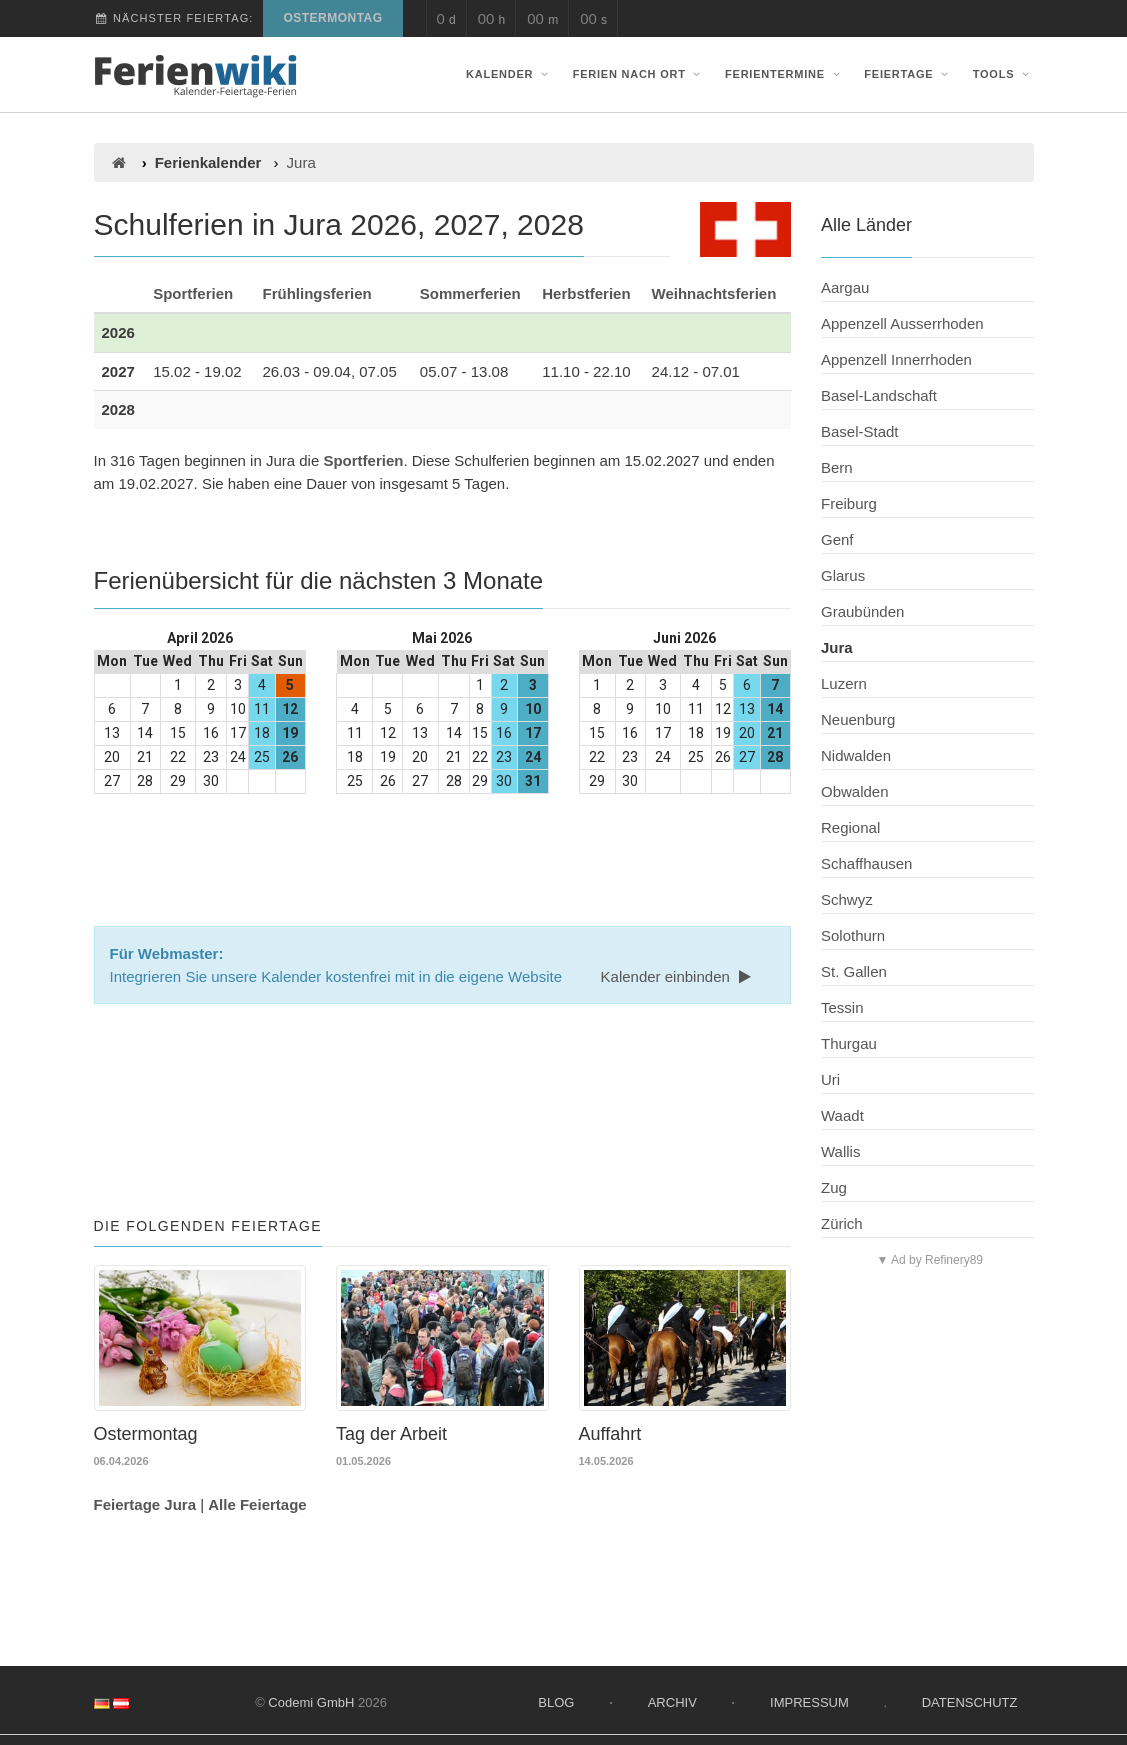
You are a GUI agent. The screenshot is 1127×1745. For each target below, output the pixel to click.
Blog (556, 1702)
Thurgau (849, 1043)
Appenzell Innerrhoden (896, 359)
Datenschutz (970, 1702)
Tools (1003, 74)
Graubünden (862, 611)
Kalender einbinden (678, 976)
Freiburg (849, 503)
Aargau (845, 287)
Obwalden (855, 791)
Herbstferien (586, 293)
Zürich (842, 1223)
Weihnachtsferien (714, 293)
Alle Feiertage (257, 1504)
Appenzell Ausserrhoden (902, 323)
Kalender (509, 74)
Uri (830, 1079)
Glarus (843, 575)
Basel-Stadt (860, 431)
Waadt (842, 1115)
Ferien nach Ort (639, 74)
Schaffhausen (866, 863)
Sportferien (193, 293)
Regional (850, 827)
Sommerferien (470, 293)
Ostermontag (332, 18)
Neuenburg (858, 719)
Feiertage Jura (145, 1504)
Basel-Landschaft (879, 395)
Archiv (672, 1702)
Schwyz (847, 899)
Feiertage (908, 74)
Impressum (809, 1702)
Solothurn (853, 935)
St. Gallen (854, 971)
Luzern (844, 683)
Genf (837, 539)
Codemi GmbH (311, 1702)
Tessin (842, 1007)
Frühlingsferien (317, 293)
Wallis (840, 1151)
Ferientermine (784, 74)
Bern (837, 467)
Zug (834, 1187)
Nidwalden (856, 755)
